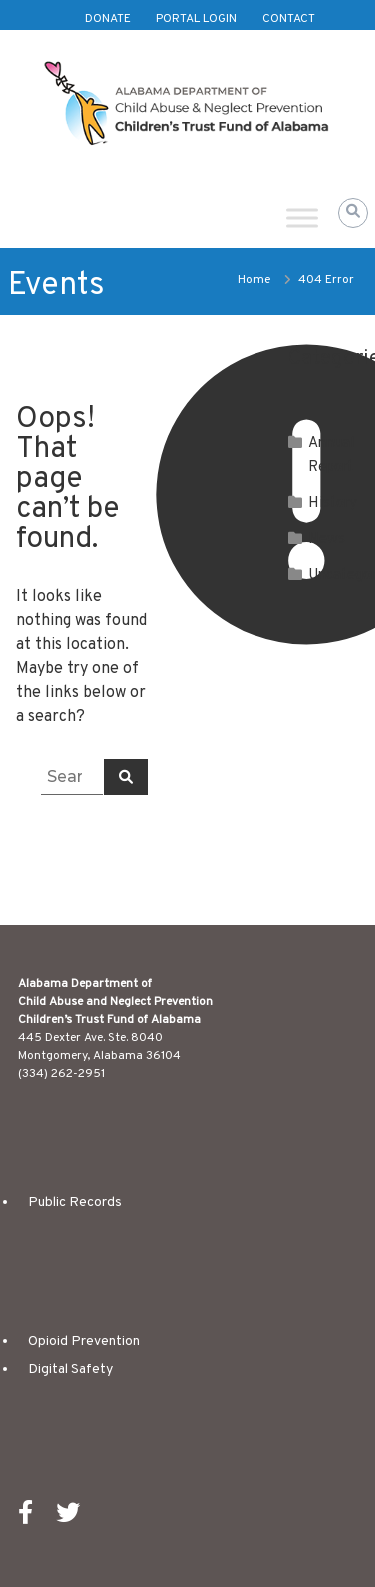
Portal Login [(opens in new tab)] (196, 19)
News (326, 539)
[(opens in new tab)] (35, 1518)
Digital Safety (70, 1369)
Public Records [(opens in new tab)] (75, 1202)
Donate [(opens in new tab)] (108, 19)
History (332, 503)
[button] (353, 213)
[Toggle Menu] (302, 217)
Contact (288, 19)
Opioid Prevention (84, 1341)
